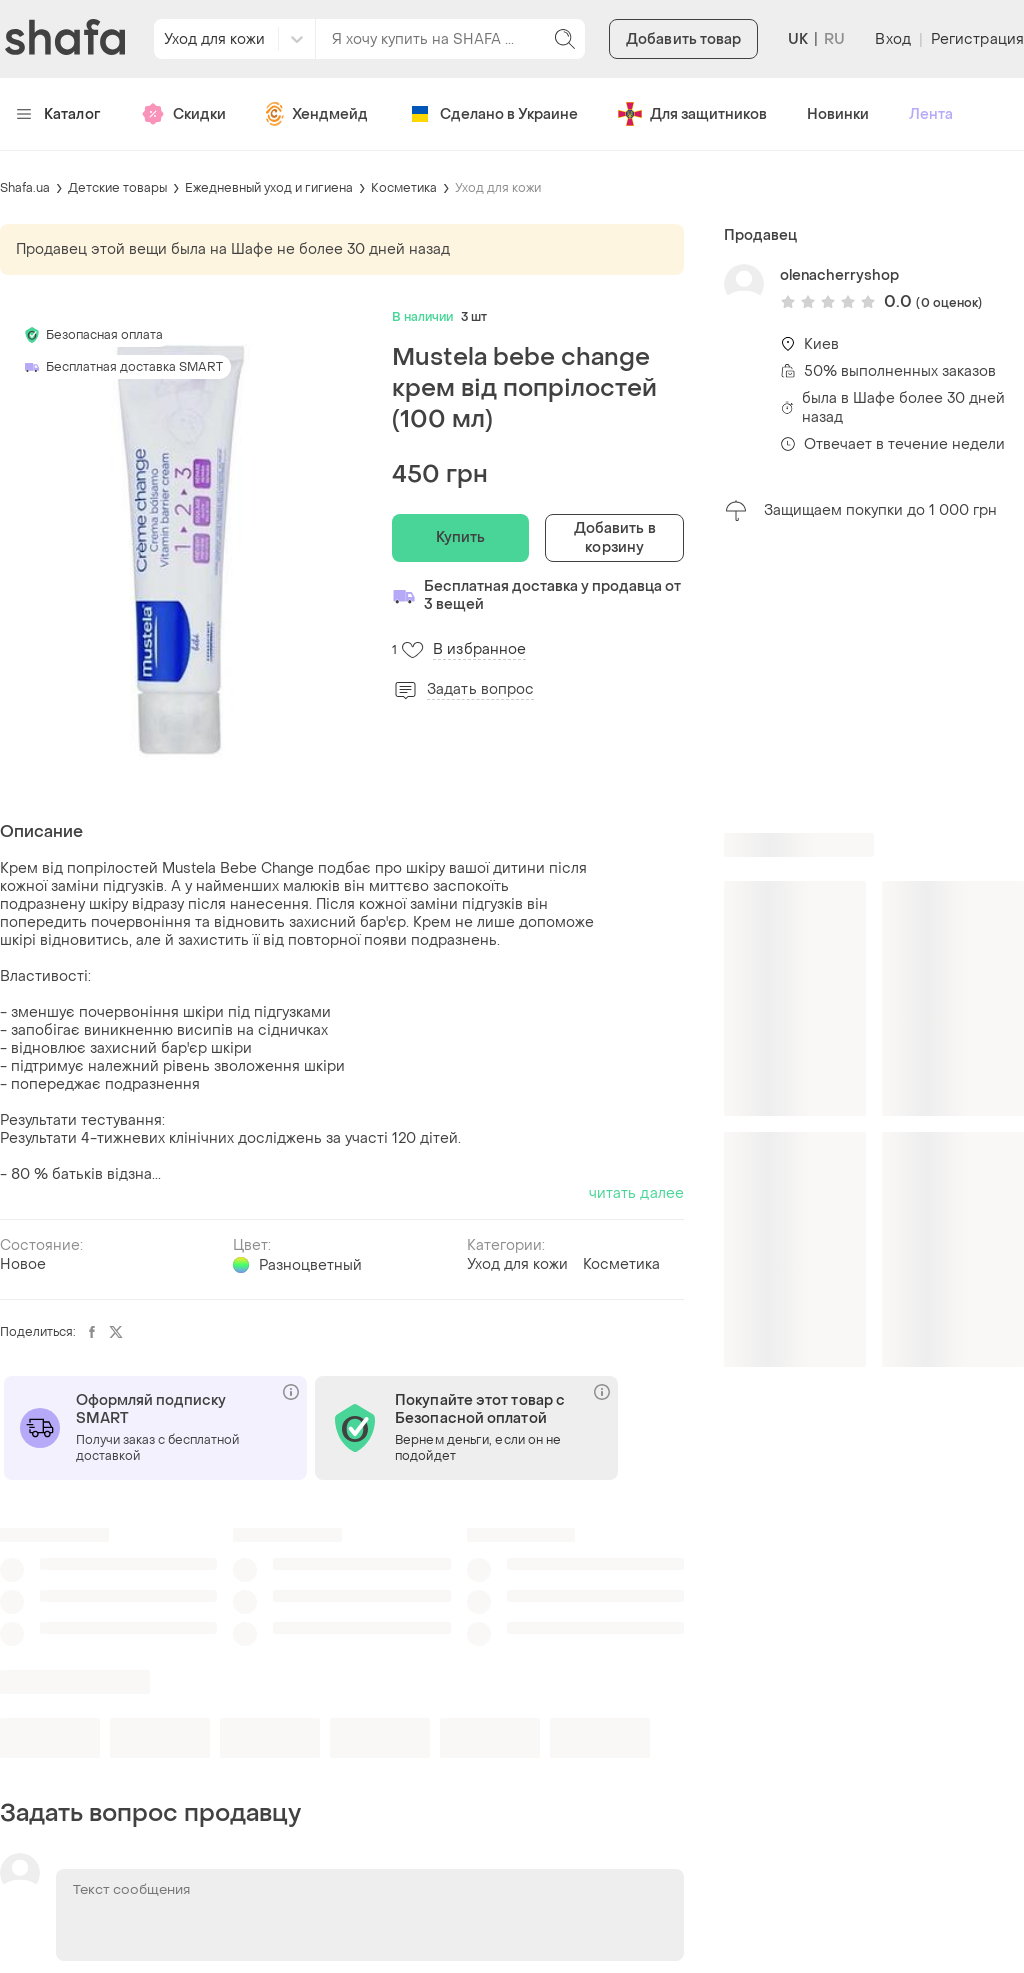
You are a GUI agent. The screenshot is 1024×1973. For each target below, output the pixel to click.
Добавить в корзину (615, 538)
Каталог (58, 114)
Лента (931, 114)
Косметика (404, 188)
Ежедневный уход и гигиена (269, 188)
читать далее (636, 1193)
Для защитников (692, 114)
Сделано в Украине (493, 114)
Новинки (838, 114)
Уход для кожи (498, 188)
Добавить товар (683, 39)
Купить (461, 537)
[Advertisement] (874, 678)
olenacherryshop (839, 275)
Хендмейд (317, 114)
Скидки (183, 114)
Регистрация (977, 39)
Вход (892, 39)
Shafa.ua (25, 188)
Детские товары (117, 188)
